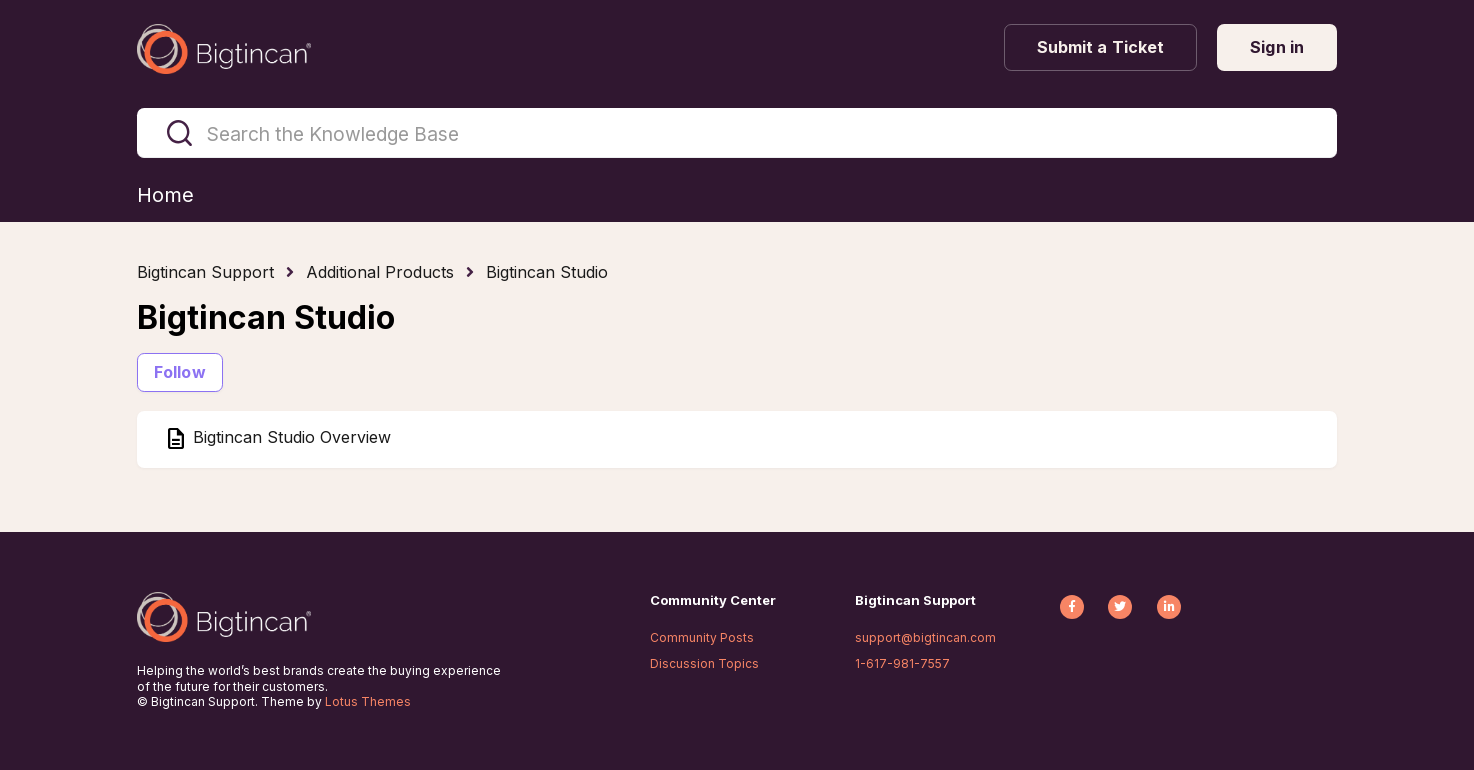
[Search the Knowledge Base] (737, 133)
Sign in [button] (1277, 47)
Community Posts (702, 637)
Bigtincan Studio (547, 272)
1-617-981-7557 (902, 663)
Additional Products (380, 272)
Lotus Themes (368, 701)
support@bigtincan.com (925, 637)
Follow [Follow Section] (180, 372)
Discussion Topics (704, 663)
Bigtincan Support (205, 272)
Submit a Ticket (1101, 47)
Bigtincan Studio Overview (289, 438)
